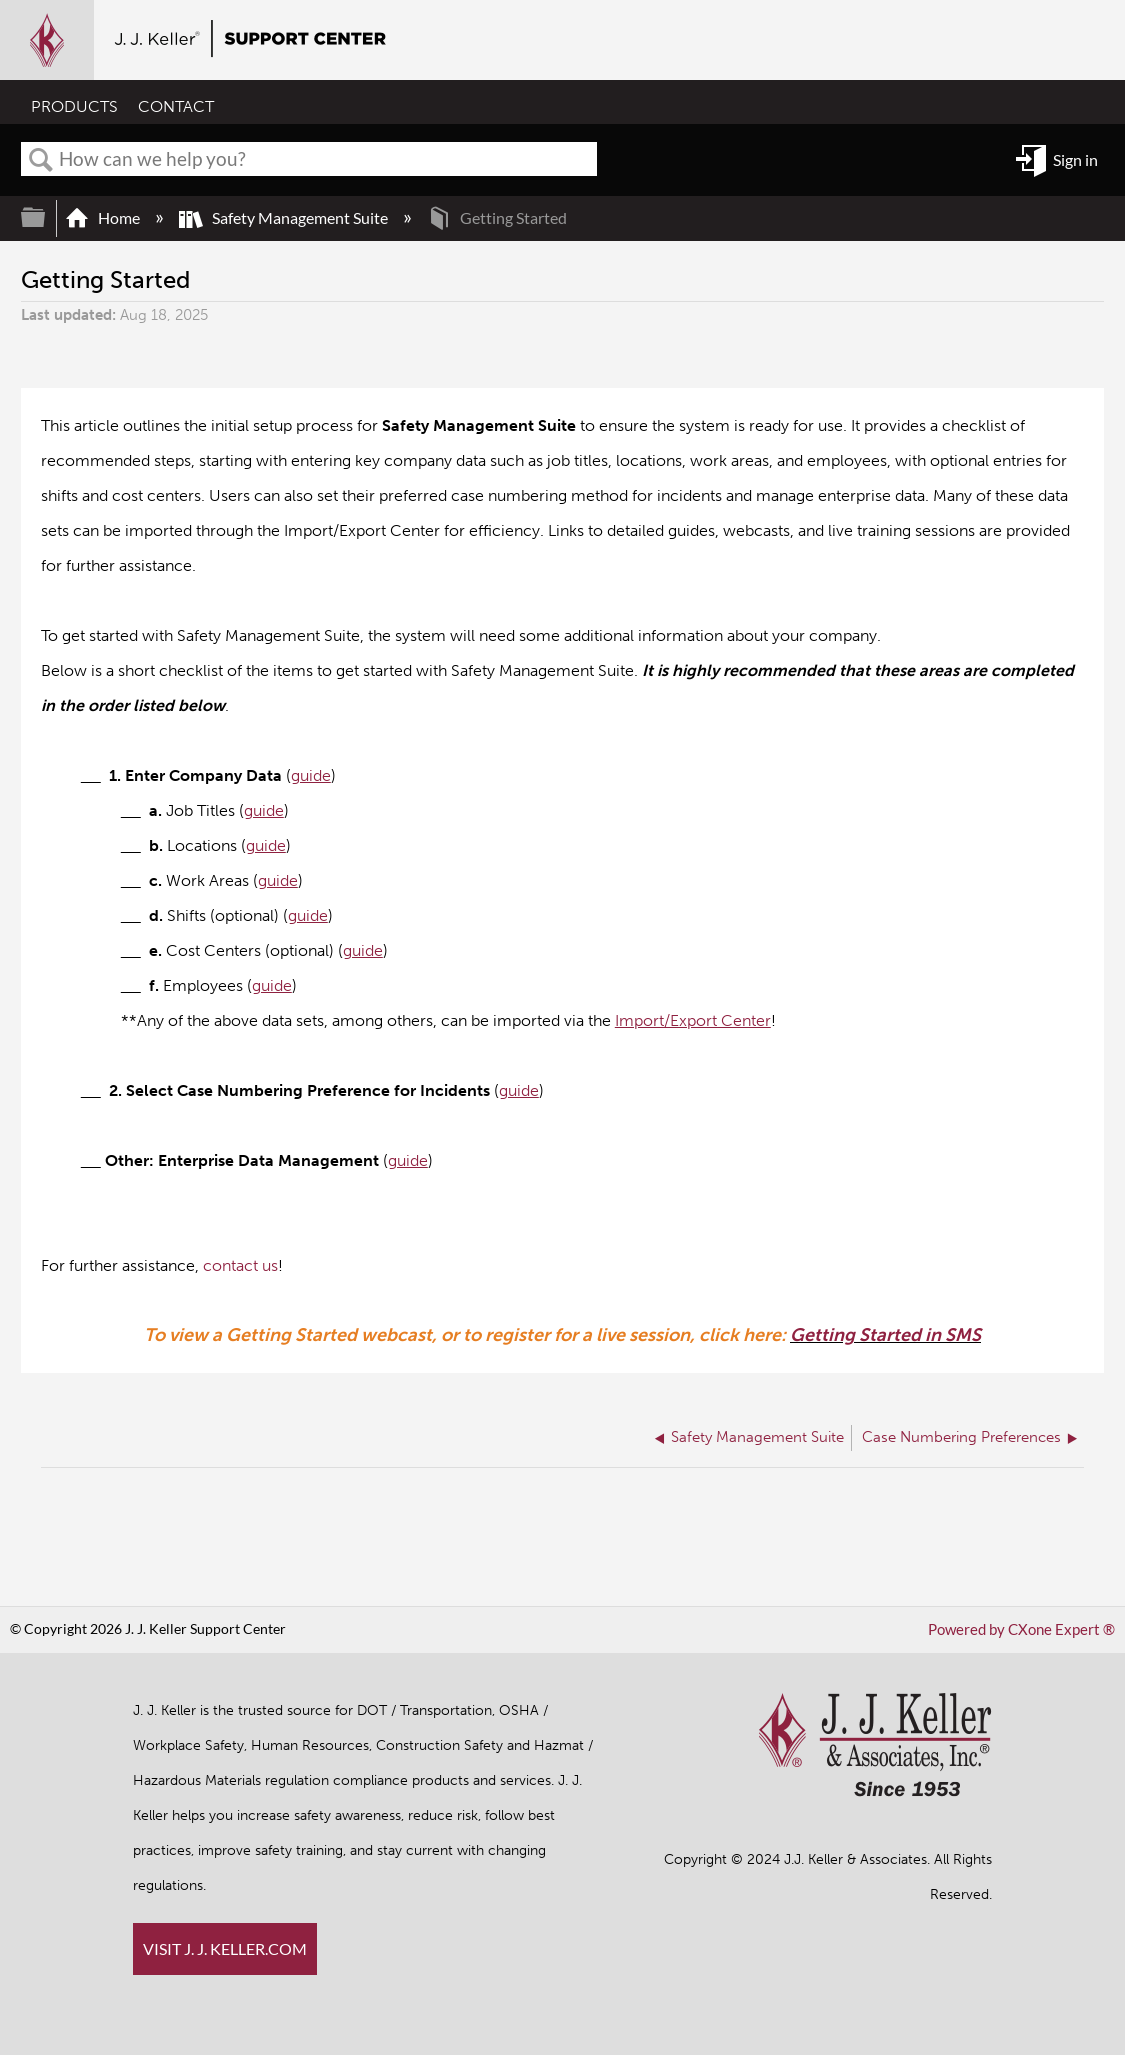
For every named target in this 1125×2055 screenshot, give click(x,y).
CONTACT (176, 107)
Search (41, 160)
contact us (240, 1265)
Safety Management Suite (285, 217)
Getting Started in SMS (885, 1335)
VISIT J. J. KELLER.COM (225, 1948)
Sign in (1075, 159)
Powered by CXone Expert (1026, 1629)
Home (104, 217)
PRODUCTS (74, 107)
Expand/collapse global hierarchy (46, 217)
